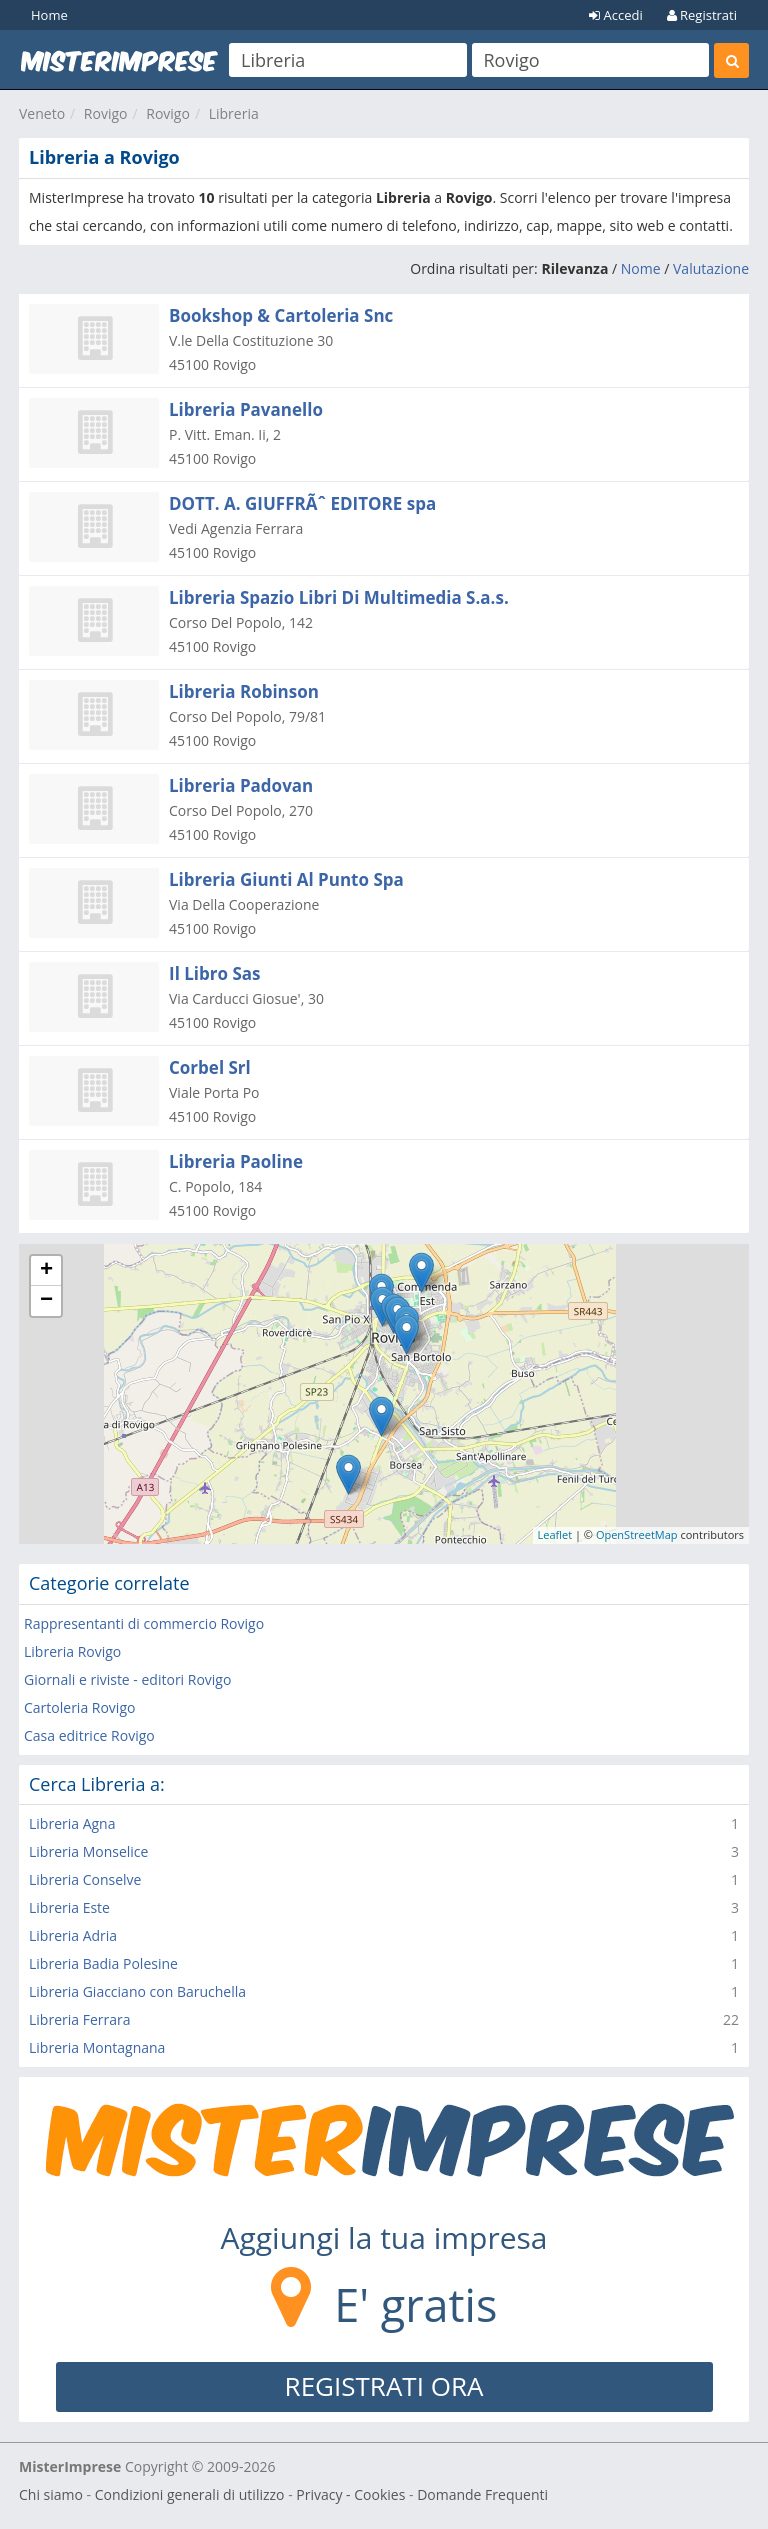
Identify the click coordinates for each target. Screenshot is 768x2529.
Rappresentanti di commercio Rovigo (144, 1623)
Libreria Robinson (244, 691)
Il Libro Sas (215, 973)
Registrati (702, 15)
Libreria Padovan (241, 785)
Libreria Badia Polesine (103, 1963)
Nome (641, 268)
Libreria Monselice (88, 1851)
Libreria (234, 113)
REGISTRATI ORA (384, 2386)
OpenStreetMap (637, 1534)
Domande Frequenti (482, 2494)
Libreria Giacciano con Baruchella (137, 1991)
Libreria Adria (73, 1935)
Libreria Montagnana (97, 2047)
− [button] (46, 1301)
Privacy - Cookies (350, 2494)
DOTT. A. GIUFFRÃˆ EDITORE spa (302, 503)
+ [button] (46, 1271)
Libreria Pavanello (246, 409)
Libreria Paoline (236, 1161)
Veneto (42, 113)
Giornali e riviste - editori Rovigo (127, 1679)
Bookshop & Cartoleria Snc (281, 315)
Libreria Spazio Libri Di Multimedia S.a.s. (339, 597)
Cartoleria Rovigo (79, 1707)
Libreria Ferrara (79, 2019)
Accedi (616, 15)
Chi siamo (51, 2494)
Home (49, 15)
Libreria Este (69, 1907)
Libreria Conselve (85, 1879)
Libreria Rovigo (72, 1651)
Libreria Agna (72, 1823)
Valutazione (711, 268)
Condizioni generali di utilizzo (190, 2494)
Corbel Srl (210, 1067)
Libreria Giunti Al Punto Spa (286, 879)
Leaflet (555, 1534)
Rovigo (106, 113)
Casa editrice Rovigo (89, 1735)
